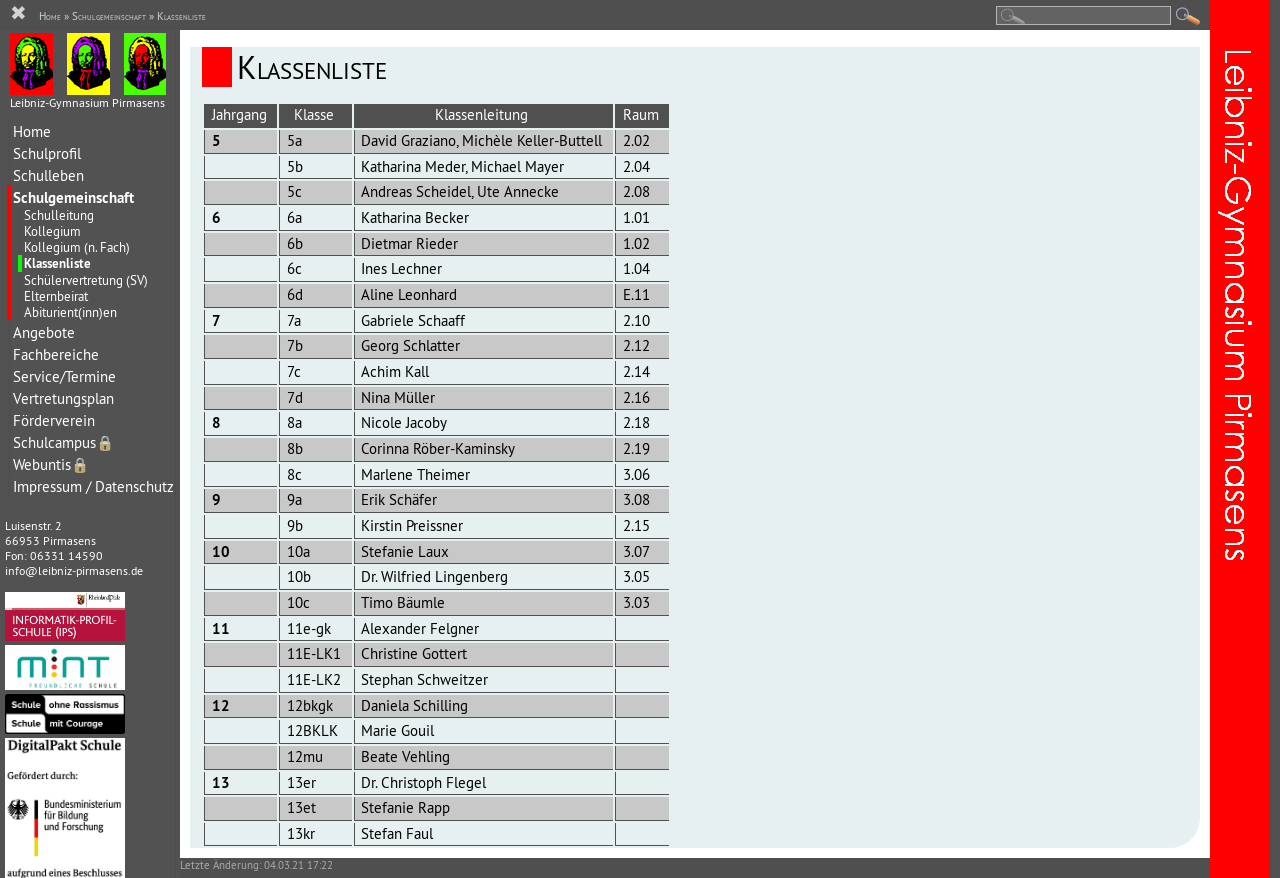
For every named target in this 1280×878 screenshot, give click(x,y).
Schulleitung (59, 215)
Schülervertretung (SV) (86, 280)
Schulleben (48, 175)
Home (32, 131)
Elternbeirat (56, 296)
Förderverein (54, 420)
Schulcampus (63, 442)
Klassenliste (57, 263)
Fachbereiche (56, 354)
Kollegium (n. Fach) (77, 247)
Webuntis (51, 464)
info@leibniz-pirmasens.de (74, 570)
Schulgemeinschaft (73, 197)
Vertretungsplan (63, 398)
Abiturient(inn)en (70, 312)
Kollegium (52, 231)
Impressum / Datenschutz (93, 486)
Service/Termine (64, 376)
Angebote (44, 332)
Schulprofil (47, 153)
